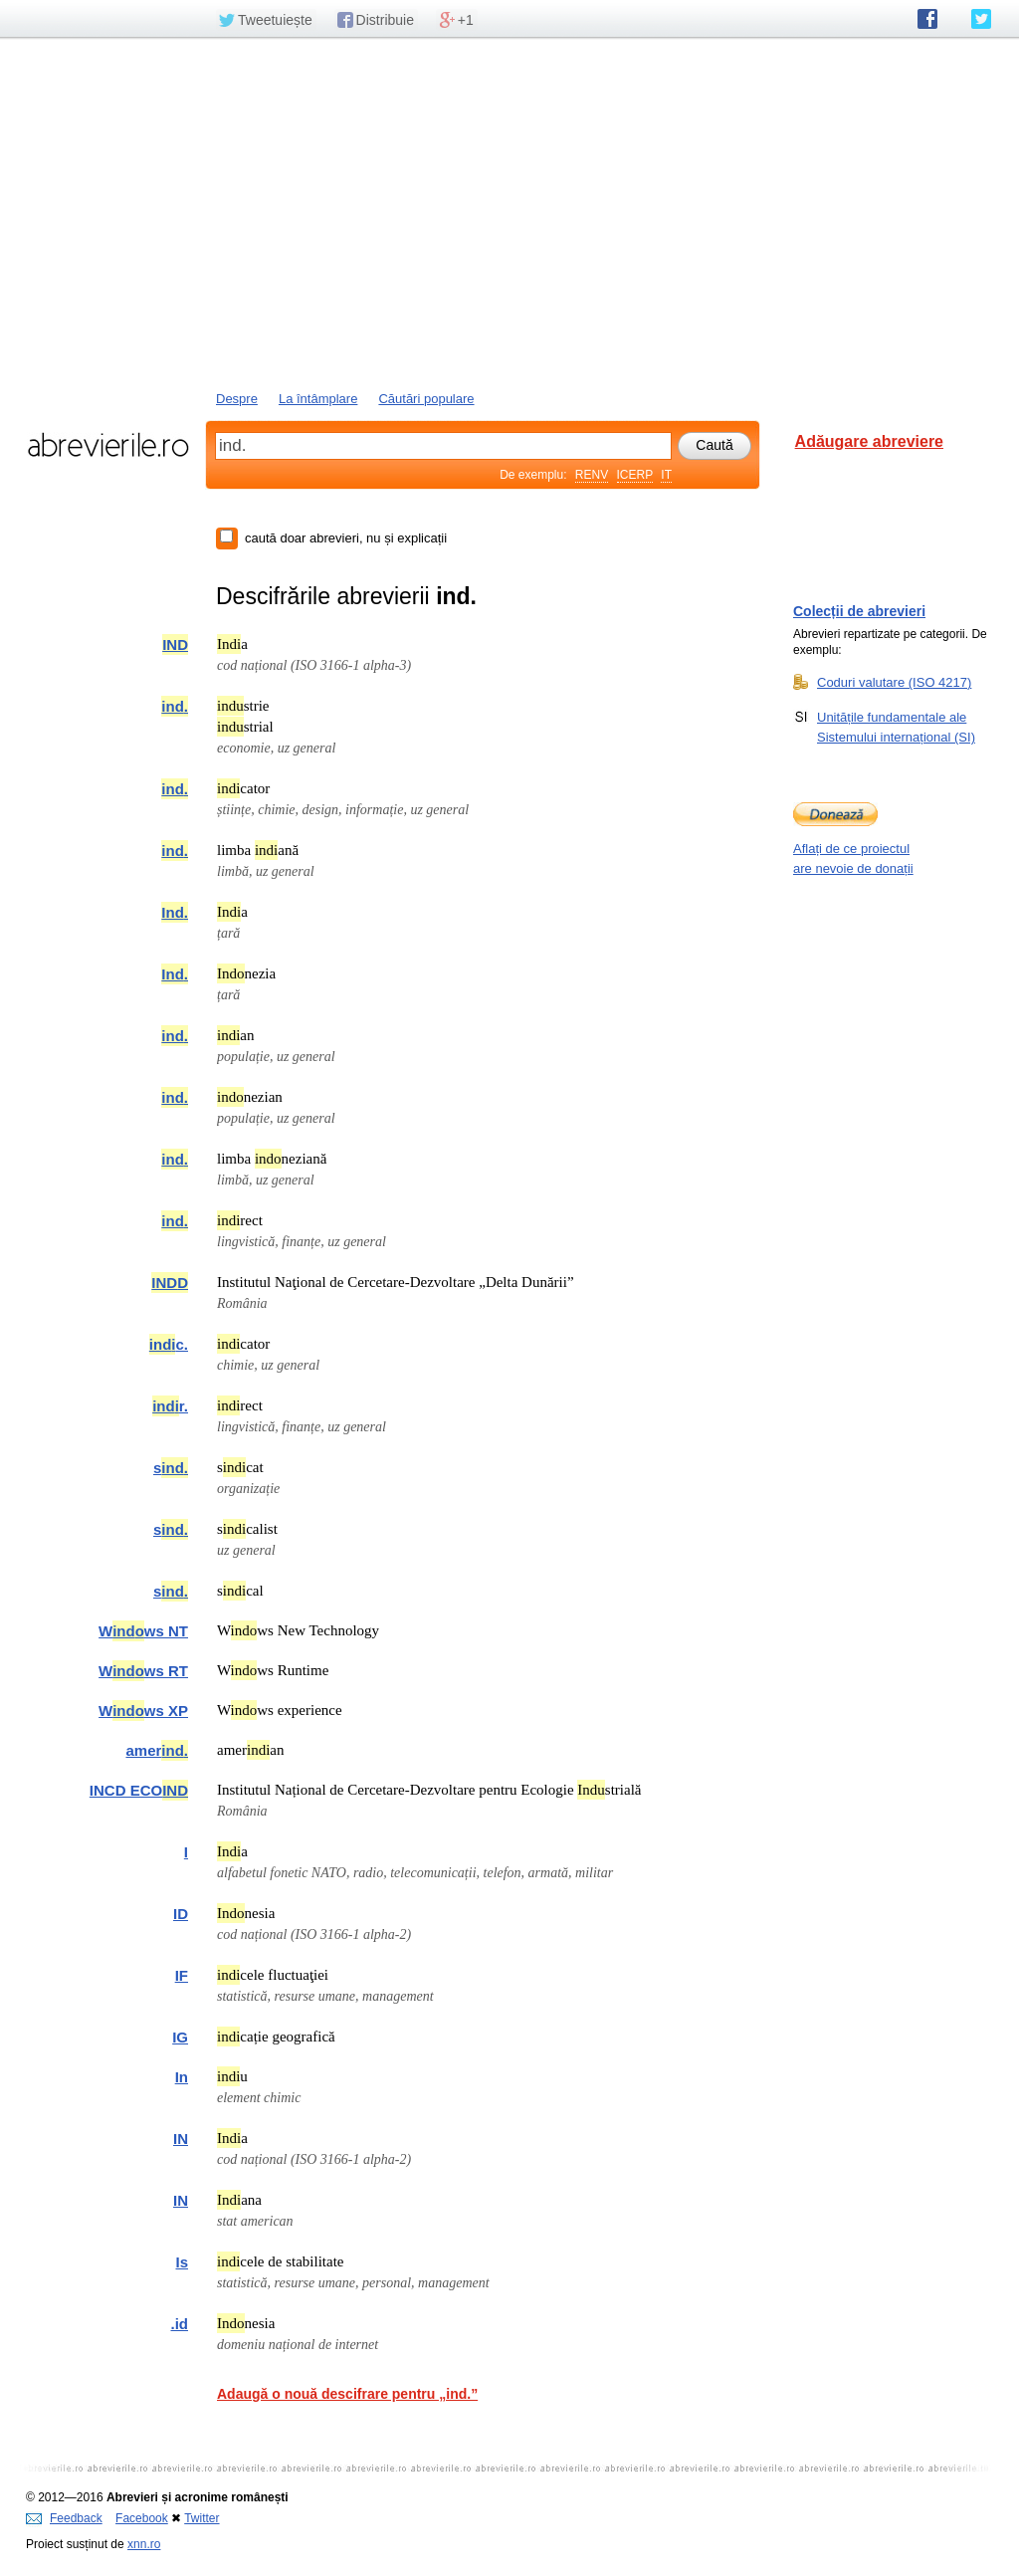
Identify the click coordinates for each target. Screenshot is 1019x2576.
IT (666, 475)
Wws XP (143, 1710)
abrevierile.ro (108, 445)
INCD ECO (139, 1790)
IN (180, 2138)
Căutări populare (426, 398)
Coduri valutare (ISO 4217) (894, 682)
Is (181, 2262)
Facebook (141, 2518)
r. (170, 1405)
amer (156, 1750)
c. (168, 1344)
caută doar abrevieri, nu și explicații (346, 538)
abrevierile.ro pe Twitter (981, 19)
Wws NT (143, 1630)
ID (180, 1913)
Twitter (201, 2518)
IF (181, 1975)
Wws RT (143, 1670)
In (181, 2076)
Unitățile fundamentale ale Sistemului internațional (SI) (896, 727)
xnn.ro (143, 2544)
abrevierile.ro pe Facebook (927, 19)
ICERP (635, 475)
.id (180, 2323)
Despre (237, 398)
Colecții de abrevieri (859, 611)
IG (180, 2037)
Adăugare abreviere (869, 441)
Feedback (64, 2518)
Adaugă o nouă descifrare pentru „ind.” (347, 2394)
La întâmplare (318, 398)
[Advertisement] (509, 212)
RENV (591, 475)
